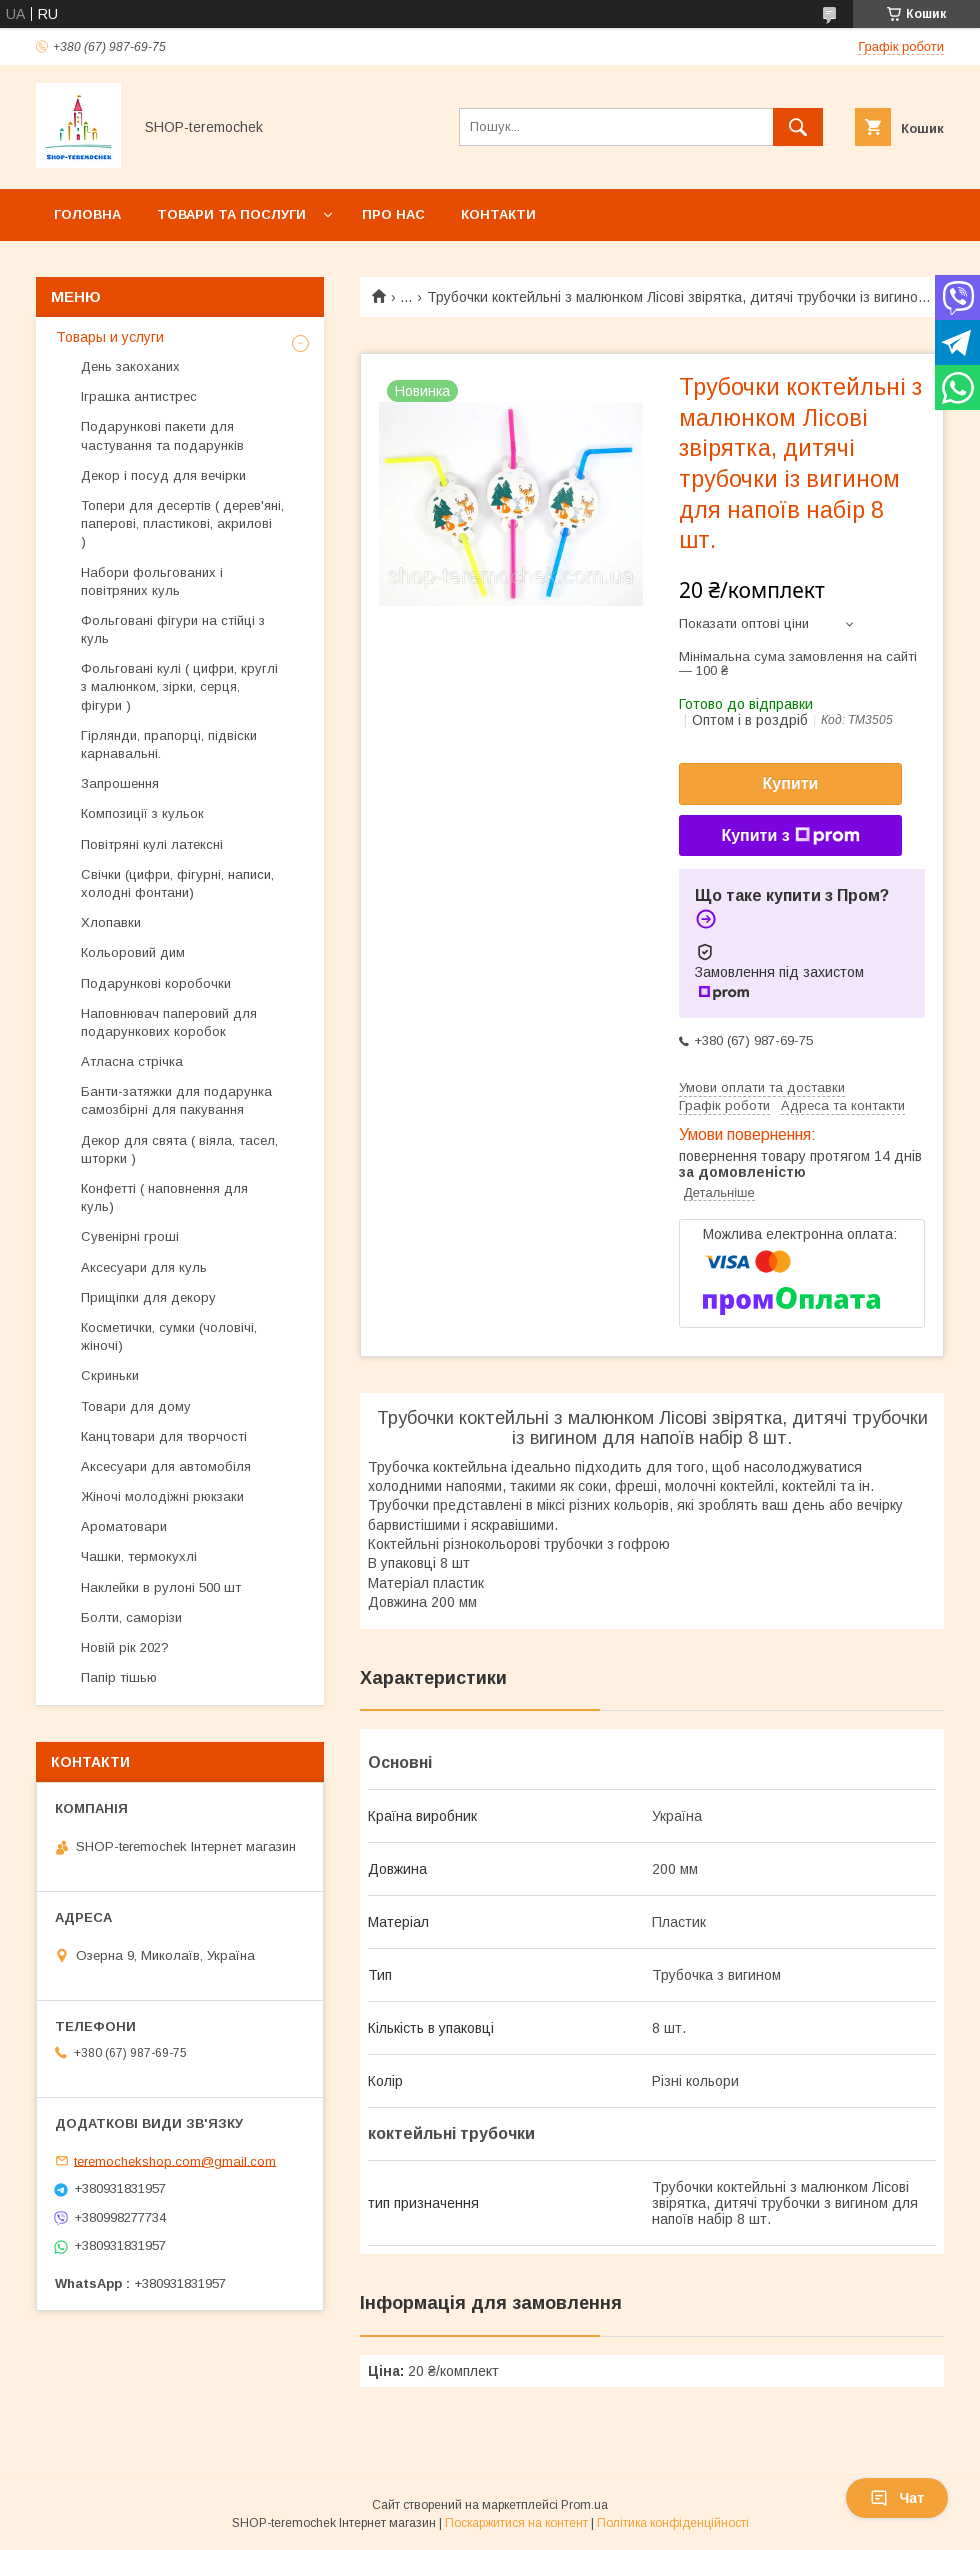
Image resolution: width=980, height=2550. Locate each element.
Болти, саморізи (131, 1617)
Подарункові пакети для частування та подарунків (162, 435)
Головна (87, 214)
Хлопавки (111, 922)
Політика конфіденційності (673, 2523)
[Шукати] (798, 127)
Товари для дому (136, 1406)
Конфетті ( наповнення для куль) (164, 1197)
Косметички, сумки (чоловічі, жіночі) (169, 1336)
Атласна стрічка (132, 1061)
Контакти (498, 214)
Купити (791, 783)
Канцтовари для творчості (164, 1436)
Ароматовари (124, 1526)
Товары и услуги (110, 337)
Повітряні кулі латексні (152, 844)
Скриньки (110, 1375)
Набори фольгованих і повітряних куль (152, 581)
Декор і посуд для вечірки (163, 475)
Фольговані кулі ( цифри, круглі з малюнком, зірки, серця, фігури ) (179, 686)
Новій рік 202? (125, 1647)
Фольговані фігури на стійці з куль (173, 629)
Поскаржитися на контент (516, 2523)
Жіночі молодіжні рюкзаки (162, 1496)
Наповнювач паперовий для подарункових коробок (169, 1022)
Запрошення (120, 783)
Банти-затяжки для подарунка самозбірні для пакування (176, 1100)
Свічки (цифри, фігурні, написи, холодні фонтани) (177, 883)
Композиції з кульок (142, 813)
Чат (897, 2498)
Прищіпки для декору (148, 1297)
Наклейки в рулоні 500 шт (161, 1587)
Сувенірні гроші (130, 1236)
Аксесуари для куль (144, 1267)
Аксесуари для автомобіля (166, 1466)
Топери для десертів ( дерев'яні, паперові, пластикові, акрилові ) (182, 523)
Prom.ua (584, 2505)
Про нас (393, 214)
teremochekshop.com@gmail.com (175, 2160)
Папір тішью (119, 1677)
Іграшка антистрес (139, 396)
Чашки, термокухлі (139, 1556)
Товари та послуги (231, 214)
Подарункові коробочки (156, 983)
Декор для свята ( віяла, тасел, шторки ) (179, 1149)
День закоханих (130, 366)
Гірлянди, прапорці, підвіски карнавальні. (169, 744)
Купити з (790, 836)
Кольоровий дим (133, 952)
